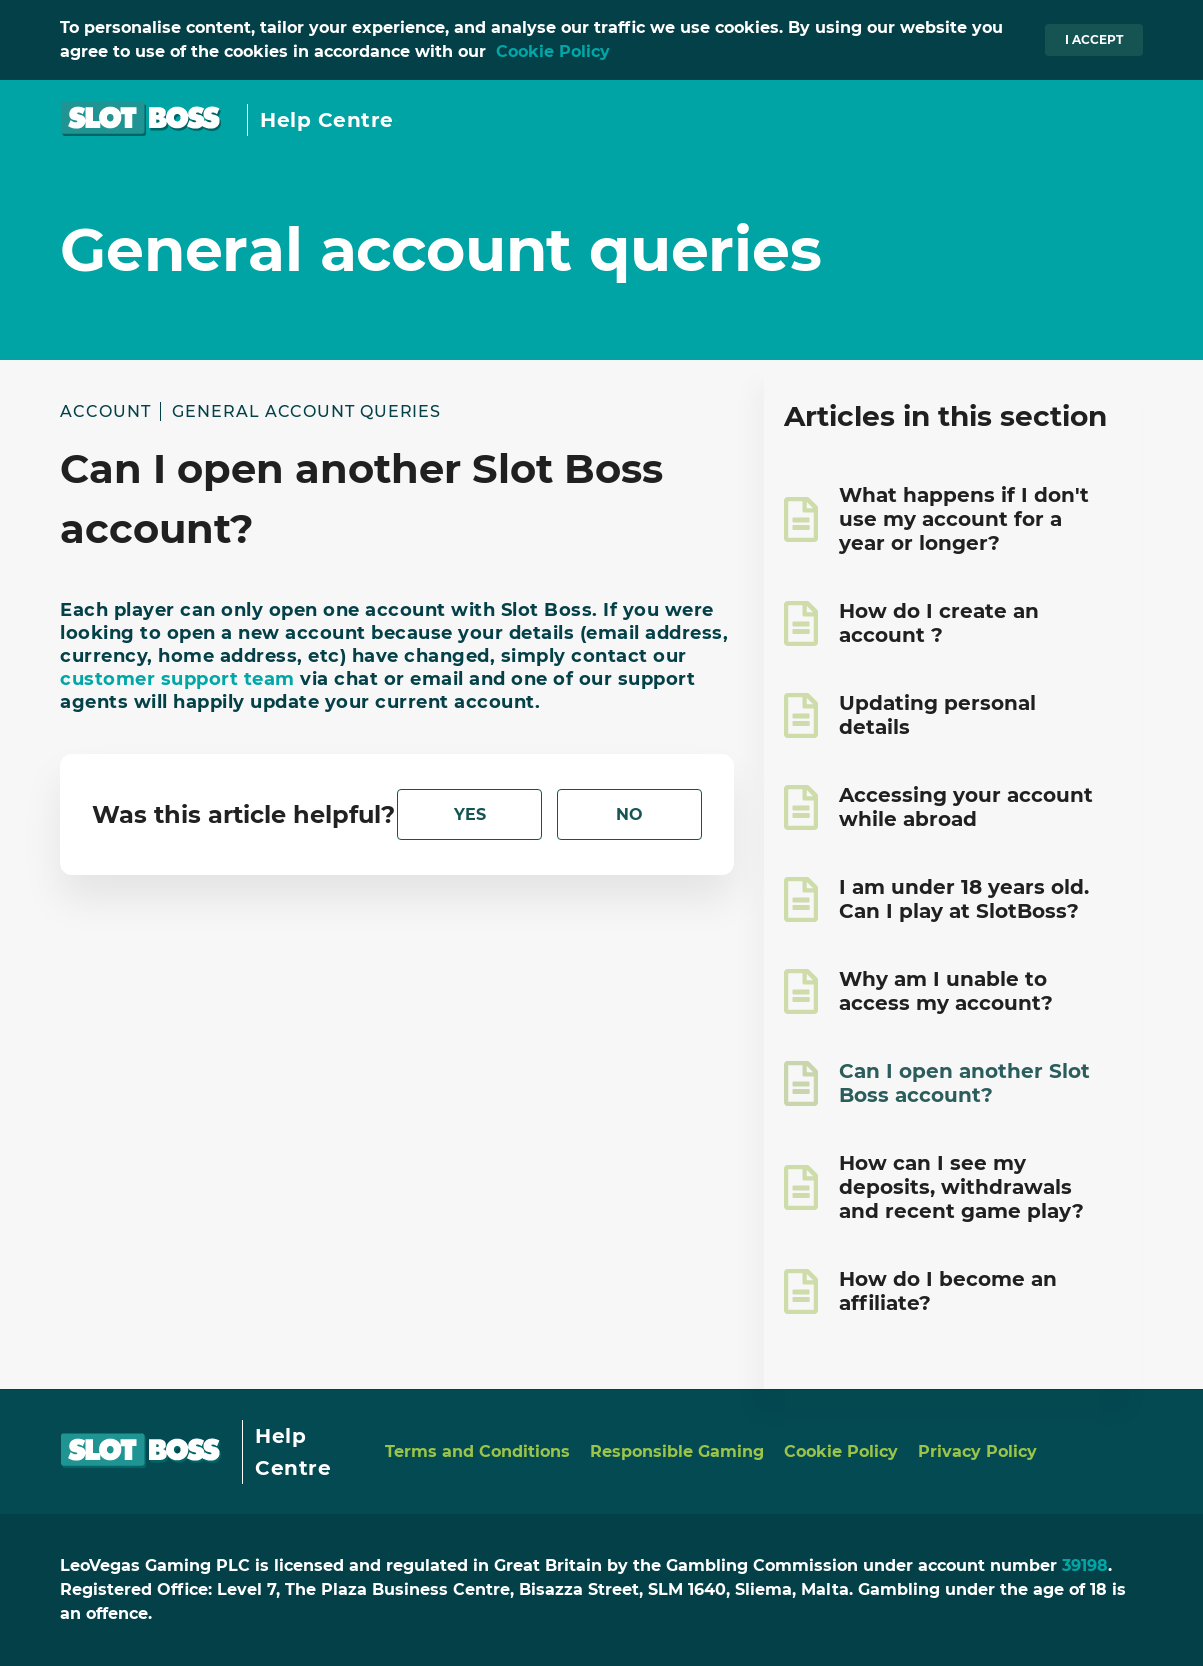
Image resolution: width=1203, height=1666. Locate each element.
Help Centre (327, 120)
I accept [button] (1094, 39)
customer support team (177, 679)
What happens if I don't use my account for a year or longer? (964, 519)
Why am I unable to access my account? (946, 991)
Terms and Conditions (477, 1451)
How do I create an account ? (939, 623)
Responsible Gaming (677, 1451)
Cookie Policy (553, 51)
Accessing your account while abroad (966, 807)
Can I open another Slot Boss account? (964, 1083)
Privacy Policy (977, 1451)
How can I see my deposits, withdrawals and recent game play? (961, 1187)
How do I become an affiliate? (948, 1291)
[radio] (469, 814)
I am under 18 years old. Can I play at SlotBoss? (964, 899)
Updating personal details (937, 715)
